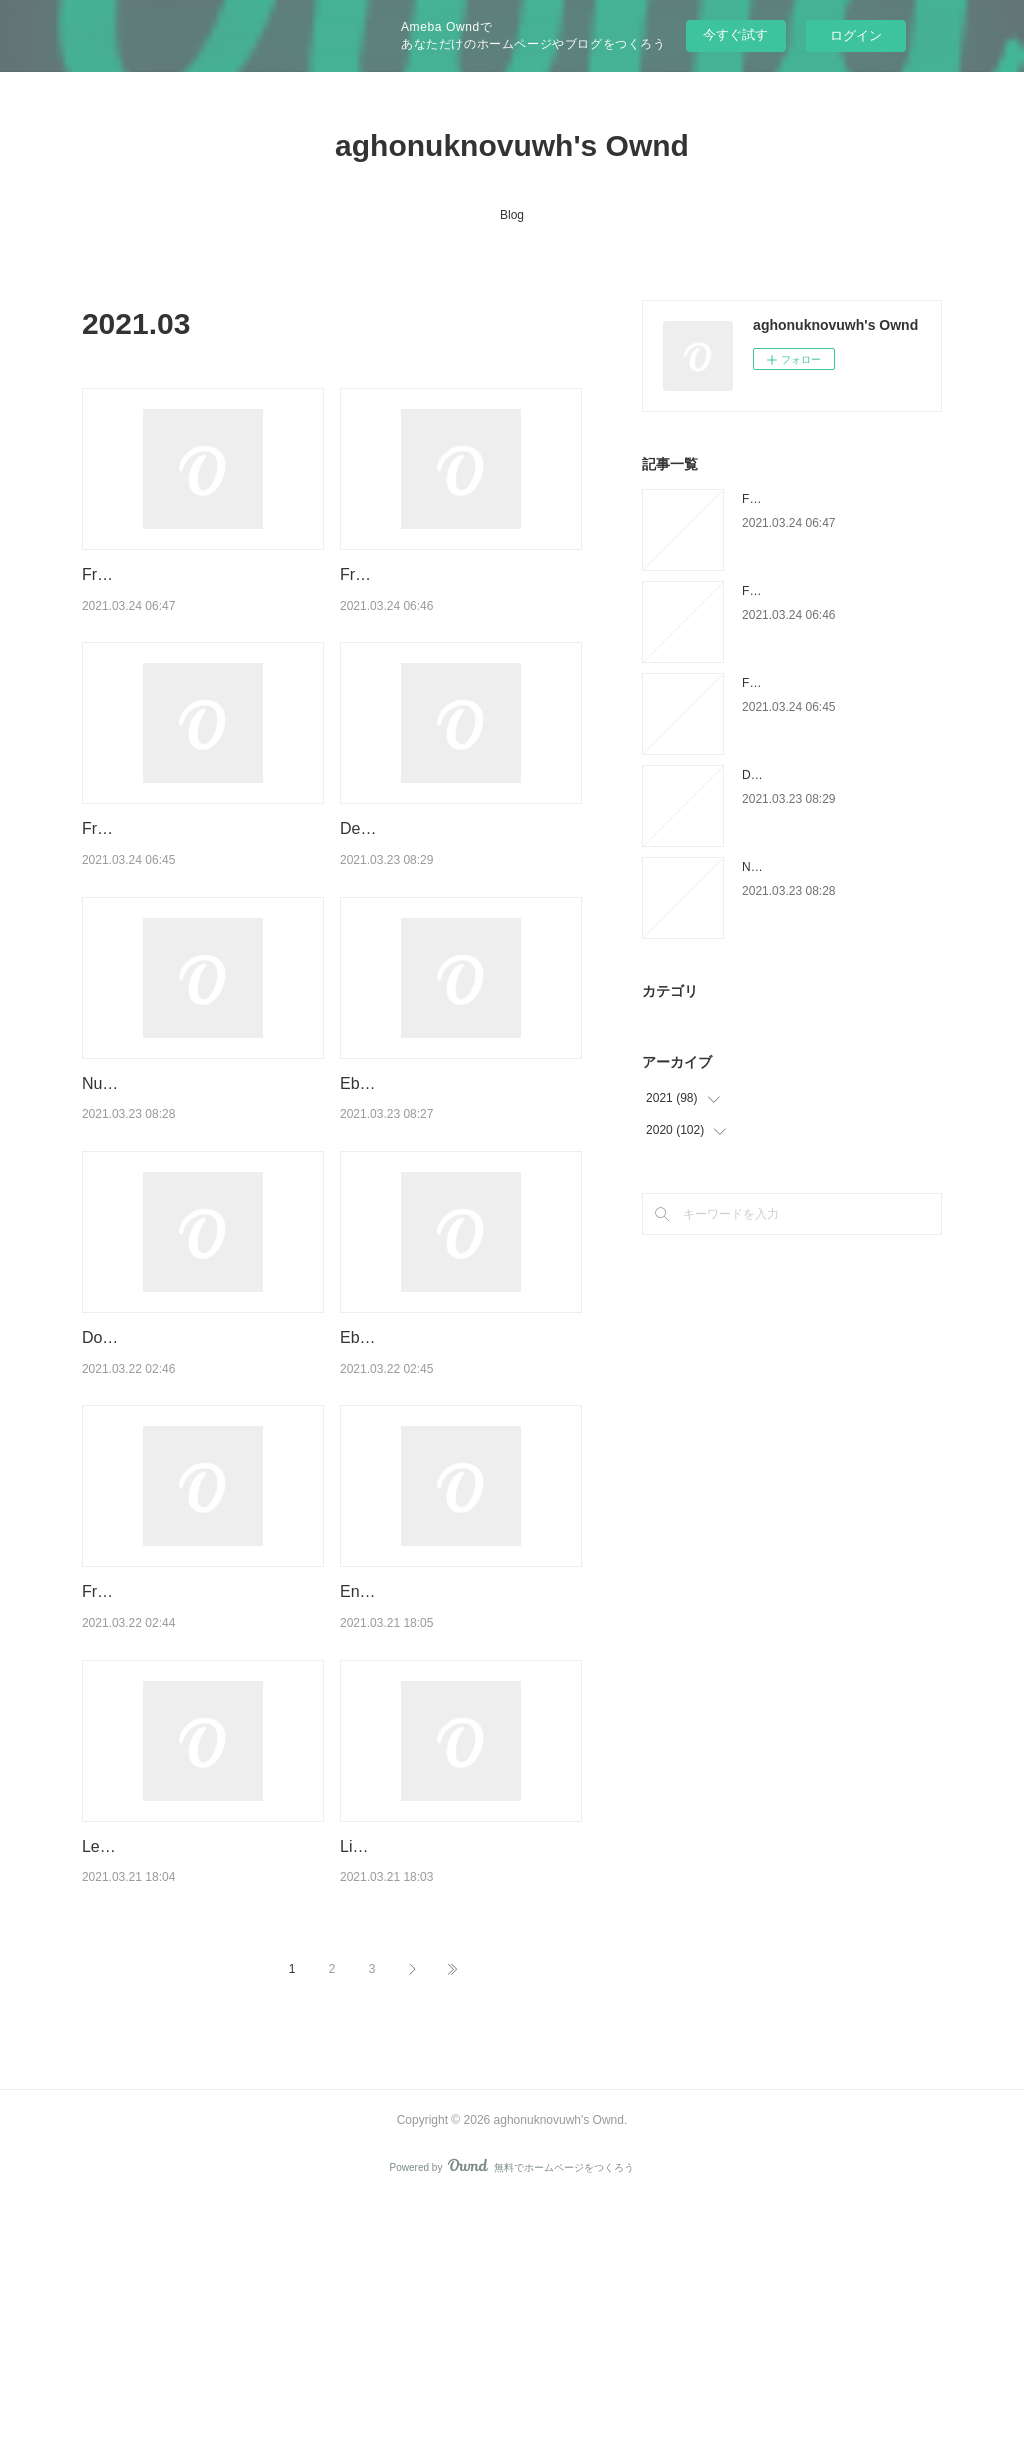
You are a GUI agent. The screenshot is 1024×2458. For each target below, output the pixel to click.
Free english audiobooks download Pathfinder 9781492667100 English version (196, 906)
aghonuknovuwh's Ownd (512, 145)
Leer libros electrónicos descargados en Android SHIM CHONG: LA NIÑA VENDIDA (190, 2077)
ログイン (856, 35)
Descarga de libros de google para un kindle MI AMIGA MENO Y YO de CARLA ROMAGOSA (454, 906)
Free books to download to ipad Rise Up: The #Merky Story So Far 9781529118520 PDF (193, 600)
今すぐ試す (735, 34)
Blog (512, 215)
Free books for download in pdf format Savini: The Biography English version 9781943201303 (196, 1771)
